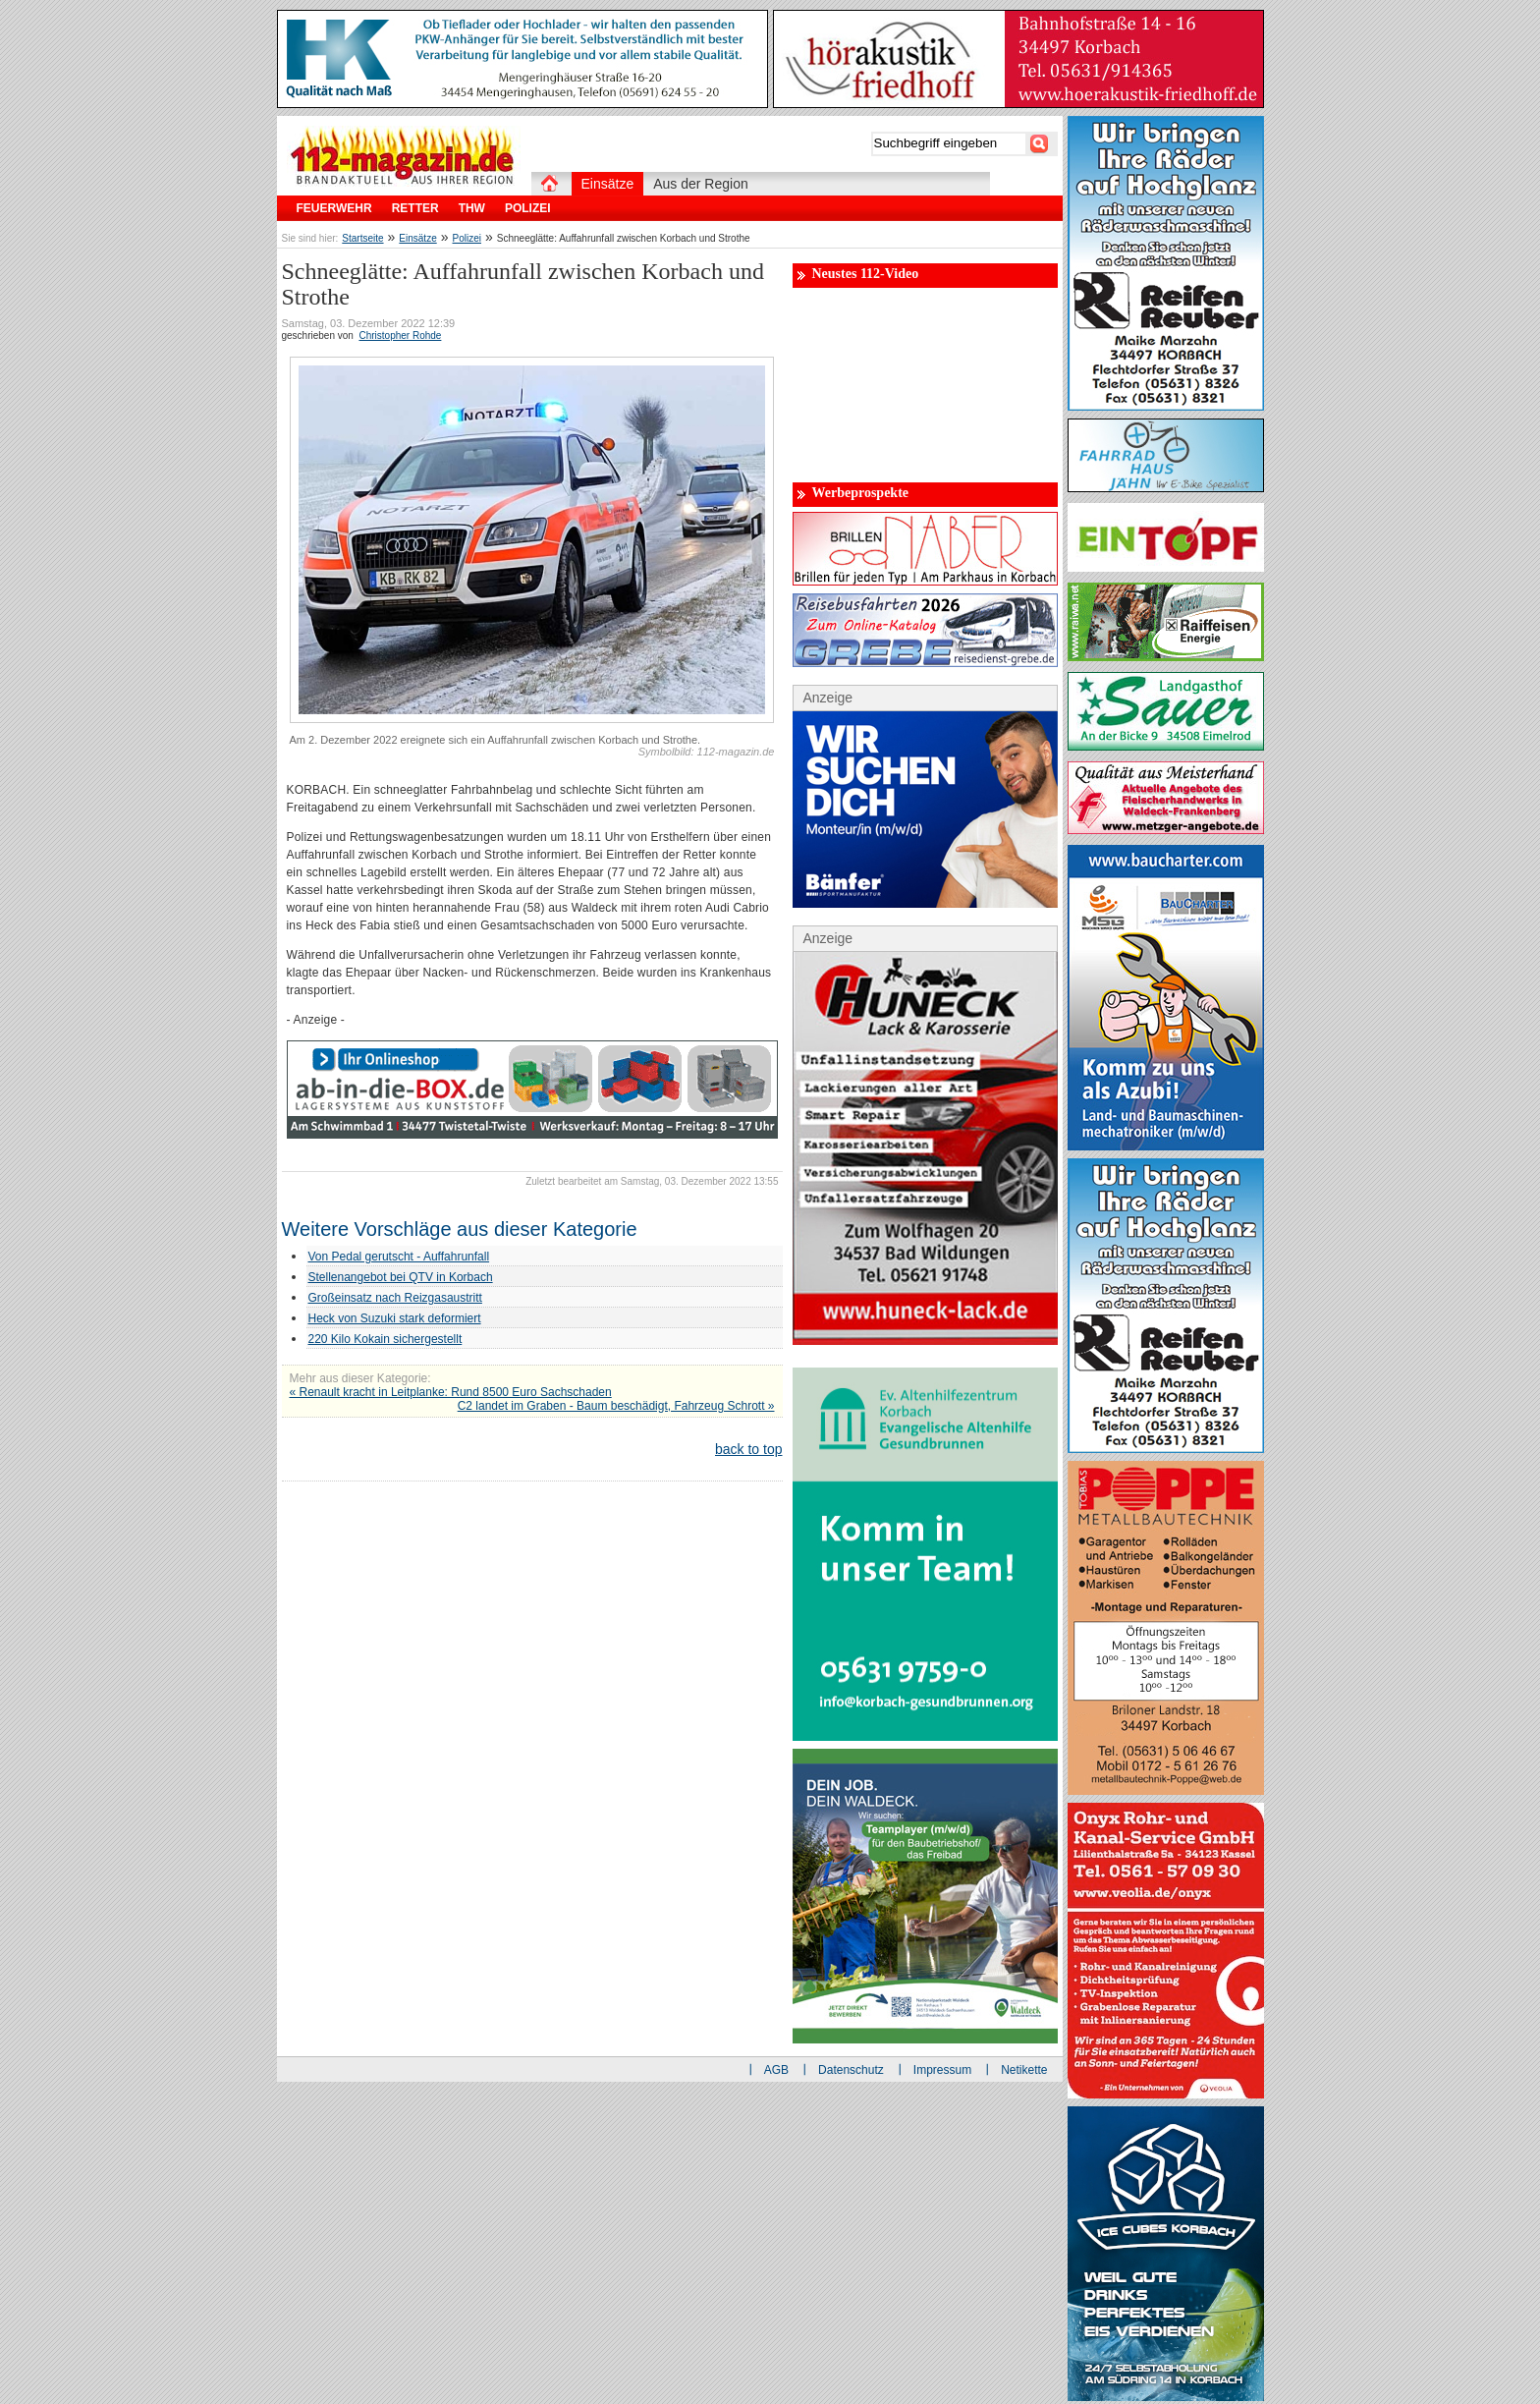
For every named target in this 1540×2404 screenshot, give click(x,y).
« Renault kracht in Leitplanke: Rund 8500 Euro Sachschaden (451, 1392)
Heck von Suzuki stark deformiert (394, 1318)
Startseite (362, 238)
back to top (749, 1449)
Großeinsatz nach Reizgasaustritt (395, 1298)
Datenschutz (851, 2070)
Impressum (942, 2070)
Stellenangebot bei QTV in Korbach (400, 1277)
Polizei (467, 238)
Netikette (1024, 2070)
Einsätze (417, 238)
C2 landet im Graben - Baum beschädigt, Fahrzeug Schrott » (616, 1406)
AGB (776, 2070)
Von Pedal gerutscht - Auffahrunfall (399, 1256)
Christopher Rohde (399, 335)
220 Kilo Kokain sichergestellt (385, 1339)
